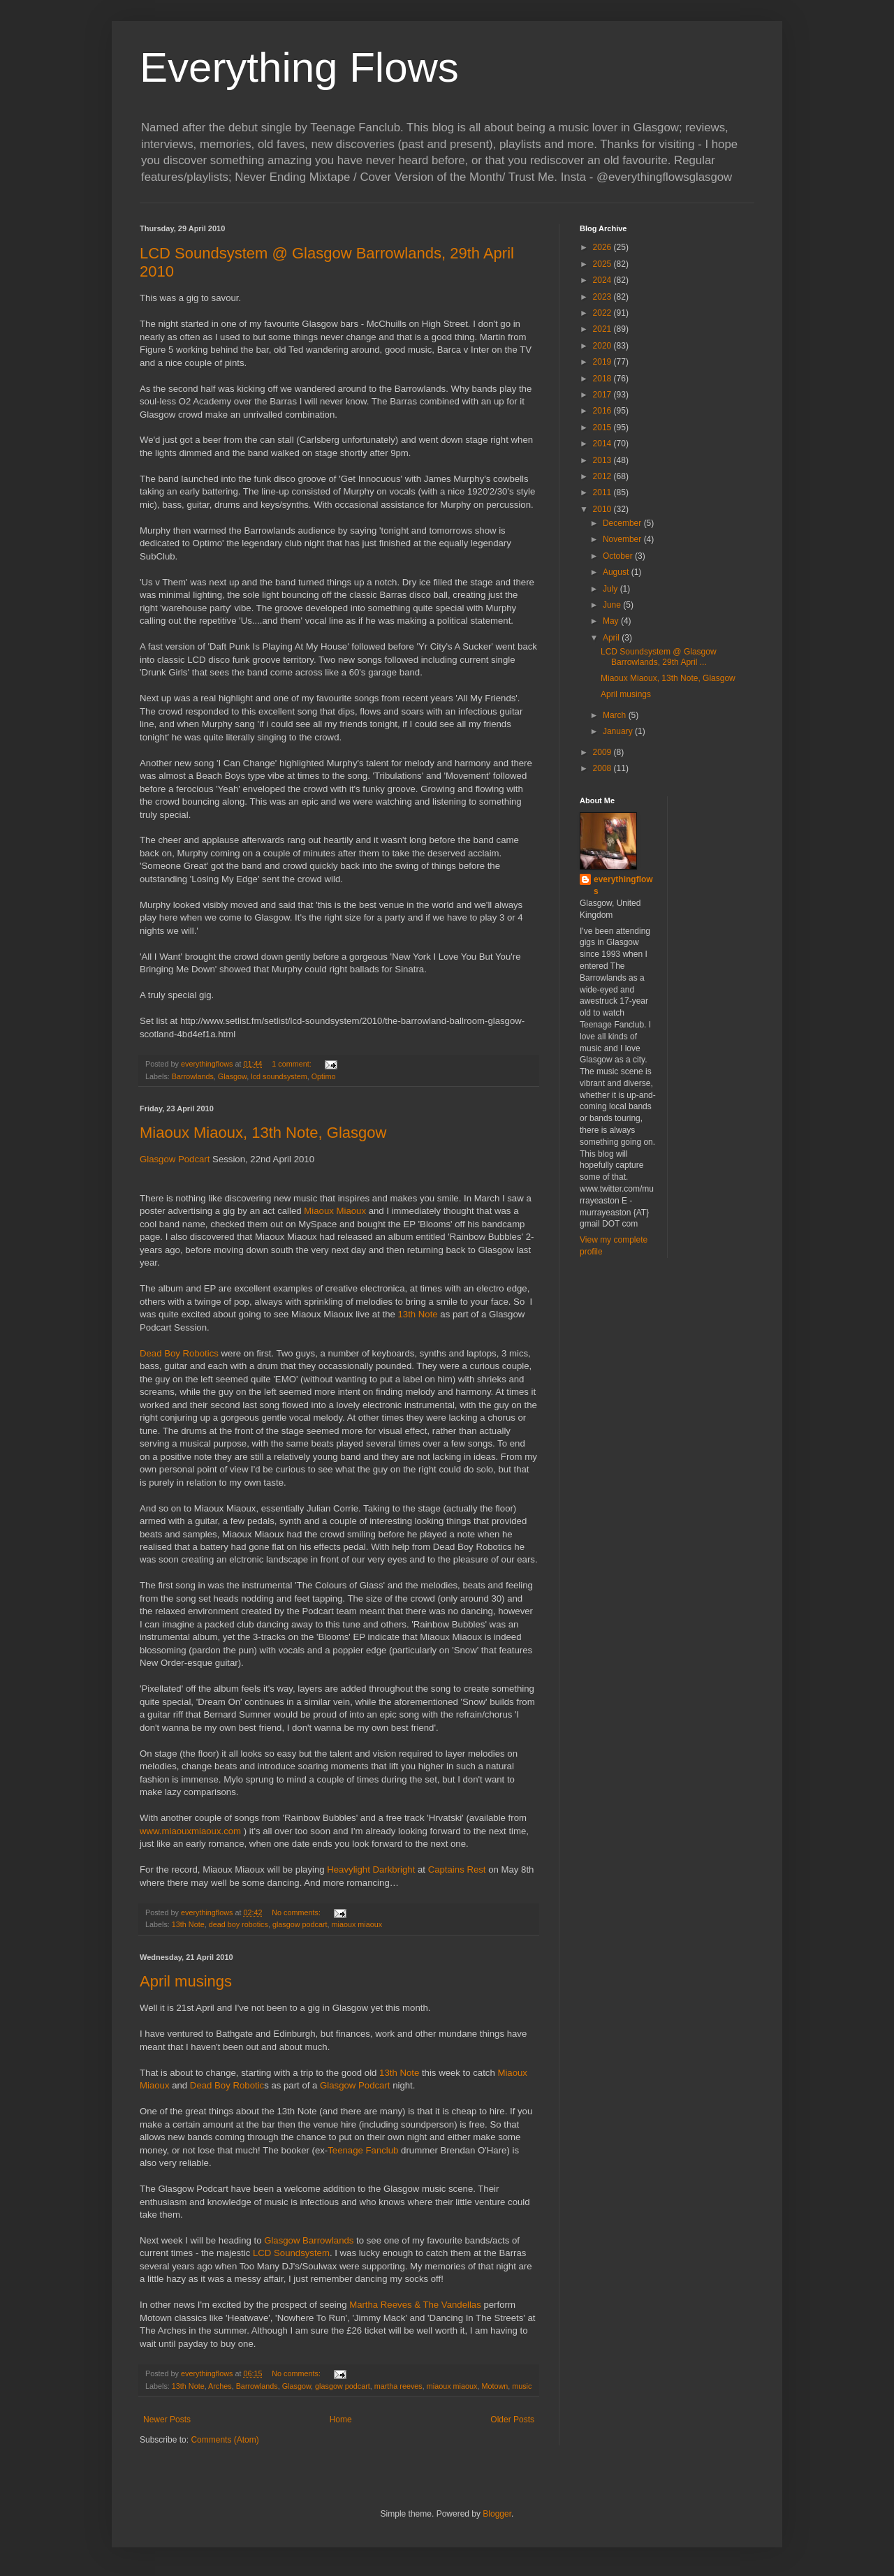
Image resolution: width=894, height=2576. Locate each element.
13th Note (417, 1314)
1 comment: (292, 1064)
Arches (220, 2386)
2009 (603, 752)
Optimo (324, 1076)
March (616, 715)
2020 (603, 346)
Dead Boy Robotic (227, 2085)
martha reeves (398, 2386)
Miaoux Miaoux (335, 1211)
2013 (603, 460)
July (611, 589)
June (613, 605)
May (612, 621)
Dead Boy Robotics (180, 1353)
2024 (603, 280)
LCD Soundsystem (291, 2253)
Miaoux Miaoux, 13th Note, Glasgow (263, 1132)
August (617, 572)
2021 (603, 329)
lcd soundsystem (279, 1076)
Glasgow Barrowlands (308, 2240)
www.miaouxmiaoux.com (190, 1831)
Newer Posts (167, 2419)
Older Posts (512, 2419)
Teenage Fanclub (363, 2150)
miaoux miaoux (357, 1924)
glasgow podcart (300, 1924)
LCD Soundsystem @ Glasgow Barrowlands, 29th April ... (659, 656)
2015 (603, 427)
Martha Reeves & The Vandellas (415, 2304)
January (619, 731)
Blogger (497, 2514)
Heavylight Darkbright (371, 1869)
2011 (603, 492)
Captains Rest (457, 1869)
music (522, 2386)
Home (341, 2419)
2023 (603, 297)
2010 (603, 509)
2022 (603, 313)
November (623, 539)
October (619, 556)
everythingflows (623, 885)
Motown (494, 2386)
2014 (603, 443)
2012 (603, 476)
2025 (603, 264)
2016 (603, 411)
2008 (603, 768)
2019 (603, 362)
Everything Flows (299, 67)
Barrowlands (193, 1076)
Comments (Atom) (224, 2440)
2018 (603, 378)
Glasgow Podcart (175, 1159)
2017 (603, 395)
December (623, 523)
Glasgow (232, 1076)
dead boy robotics (238, 1924)
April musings (186, 1981)
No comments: (297, 1912)
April (612, 638)
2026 (603, 247)
